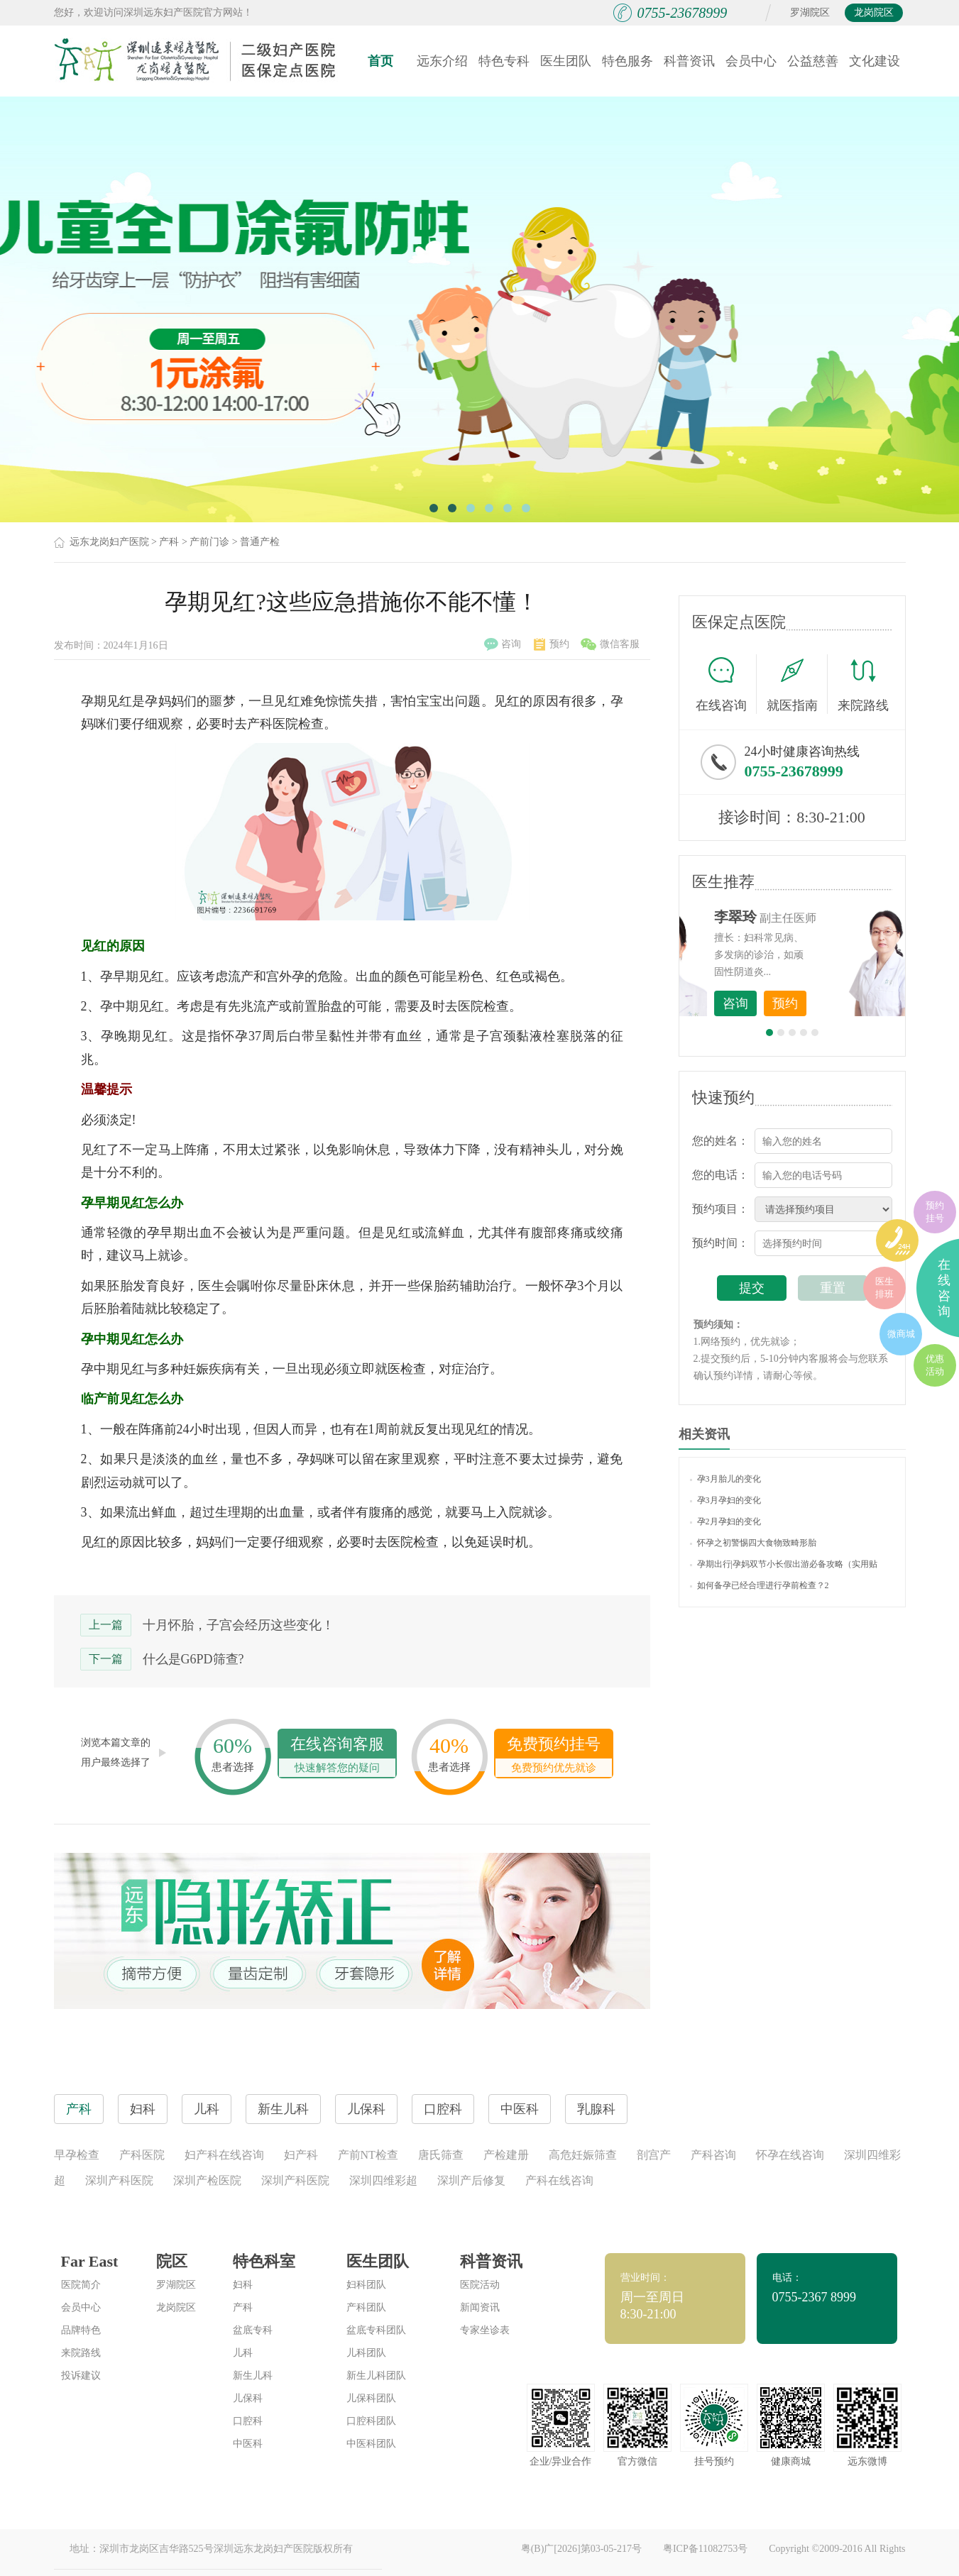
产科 (169, 541)
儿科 (243, 2352)
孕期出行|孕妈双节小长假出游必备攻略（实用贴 (783, 1564)
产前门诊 (209, 541)
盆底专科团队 (376, 2330)
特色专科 (504, 61)
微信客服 (610, 644)
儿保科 (248, 2398)
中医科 (248, 2443)
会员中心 (751, 61)
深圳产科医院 (119, 2180)
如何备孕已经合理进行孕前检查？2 (759, 1585)
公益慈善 (812, 61)
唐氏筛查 (441, 2155)
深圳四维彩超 (383, 2180)
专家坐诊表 (485, 2330)
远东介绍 (442, 61)
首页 (380, 61)
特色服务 (627, 61)
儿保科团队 (371, 2398)
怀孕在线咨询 (790, 2155)
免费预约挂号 (553, 1756)
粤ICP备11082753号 (705, 2548)
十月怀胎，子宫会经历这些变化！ (238, 1625)
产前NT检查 (368, 2155)
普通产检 (260, 541)
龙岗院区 (874, 12)
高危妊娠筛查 (583, 2155)
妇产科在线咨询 (224, 2155)
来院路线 (863, 685)
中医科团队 (371, 2443)
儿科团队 (366, 2352)
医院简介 (81, 2284)
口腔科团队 (371, 2421)
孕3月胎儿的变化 (725, 1479)
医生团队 (565, 61)
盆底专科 (253, 2330)
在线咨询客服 (337, 1756)
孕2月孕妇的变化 (725, 1521)
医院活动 (480, 2284)
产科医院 (142, 2155)
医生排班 (884, 1287)
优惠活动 (935, 1365)
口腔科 (248, 2421)
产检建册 (506, 2155)
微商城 (901, 1333)
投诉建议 (81, 2375)
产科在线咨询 (559, 2180)
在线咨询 (726, 684)
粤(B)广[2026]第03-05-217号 (581, 2548)
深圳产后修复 (471, 2180)
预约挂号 (935, 1211)
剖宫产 (654, 2155)
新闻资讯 (480, 2307)
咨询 (502, 644)
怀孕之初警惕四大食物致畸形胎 (753, 1543)
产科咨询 (713, 2155)
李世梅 (814, 917)
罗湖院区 (810, 12)
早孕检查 (76, 2155)
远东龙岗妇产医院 (109, 541)
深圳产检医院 (207, 2180)
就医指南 (797, 684)
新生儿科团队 (376, 2375)
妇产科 (301, 2155)
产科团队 (366, 2307)
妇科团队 (366, 2284)
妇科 (243, 2284)
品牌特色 (81, 2330)
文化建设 (874, 61)
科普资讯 (689, 61)
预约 (551, 644)
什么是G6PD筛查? (193, 1659)
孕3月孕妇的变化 (725, 1500)
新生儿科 (253, 2375)
